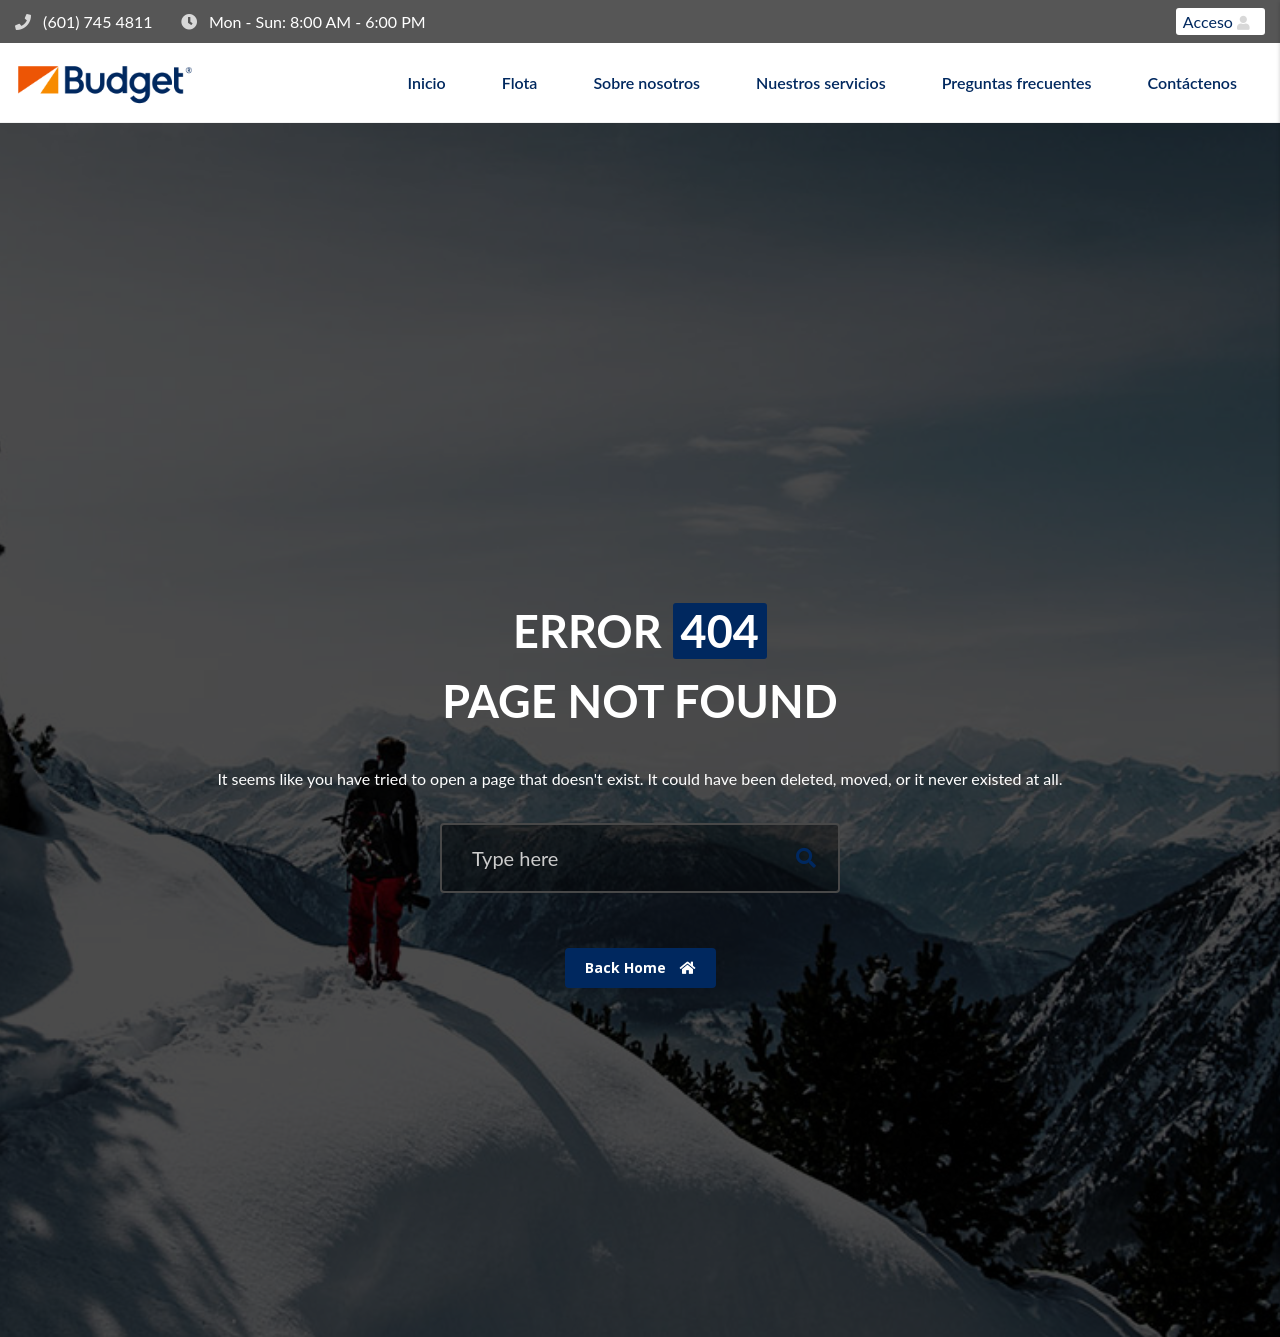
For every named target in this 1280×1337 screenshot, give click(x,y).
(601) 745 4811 (98, 21)
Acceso (1216, 21)
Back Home (640, 967)
